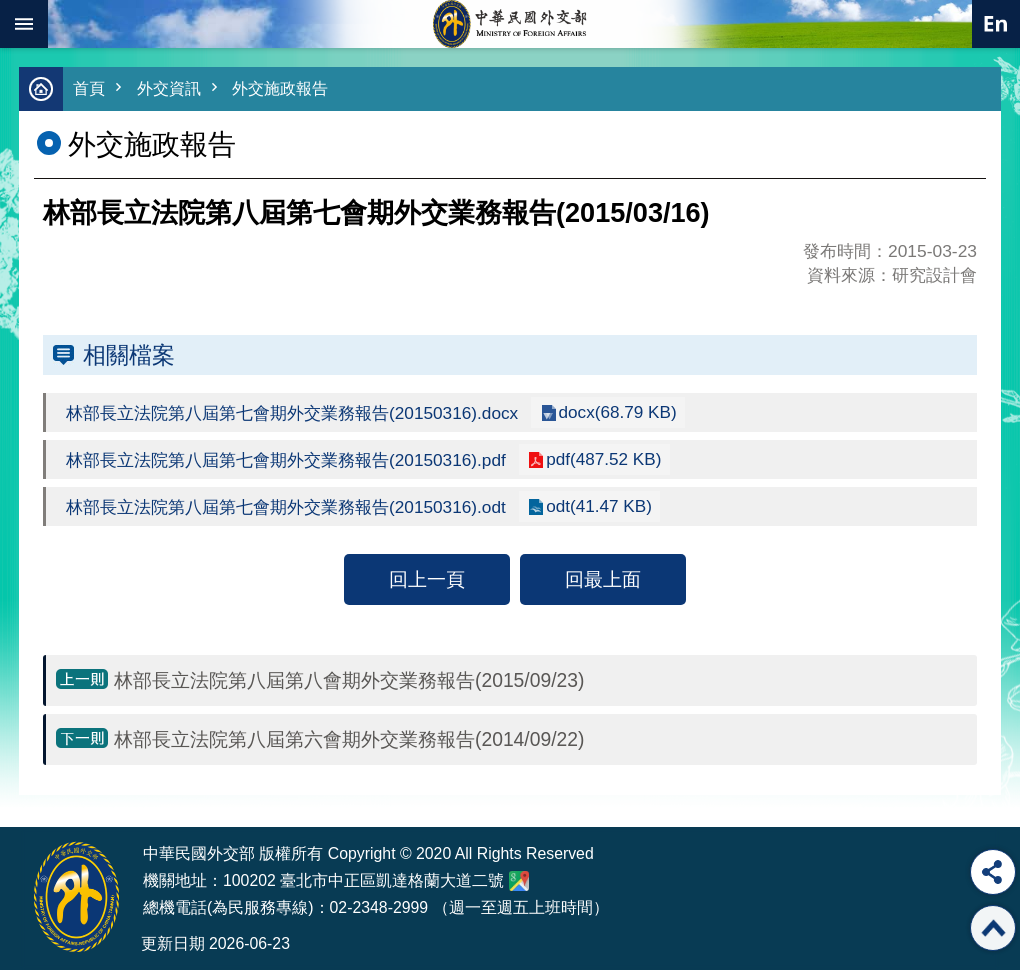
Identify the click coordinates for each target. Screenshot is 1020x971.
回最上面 (603, 580)
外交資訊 (173, 89)
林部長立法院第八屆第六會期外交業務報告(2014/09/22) (349, 740)
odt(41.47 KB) (619, 507)
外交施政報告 (289, 89)
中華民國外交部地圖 (519, 882)
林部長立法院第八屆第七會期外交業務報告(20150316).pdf (296, 461)
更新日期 (173, 944)
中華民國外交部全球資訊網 (510, 24)
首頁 (90, 89)
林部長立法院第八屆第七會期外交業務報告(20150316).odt (296, 508)
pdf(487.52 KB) (624, 460)
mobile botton (24, 24)
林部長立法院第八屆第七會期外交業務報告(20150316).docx (303, 414)
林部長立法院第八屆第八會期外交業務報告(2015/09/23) (349, 681)
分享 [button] (993, 872)
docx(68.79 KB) (638, 413)
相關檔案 (129, 356)
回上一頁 (427, 580)
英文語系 (996, 24)
